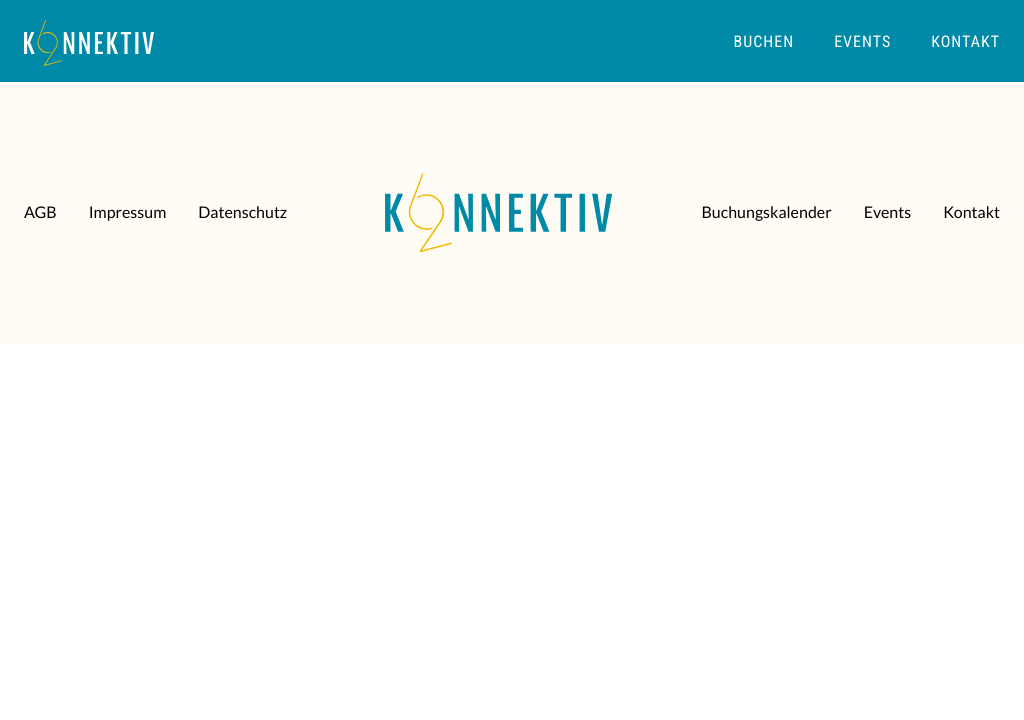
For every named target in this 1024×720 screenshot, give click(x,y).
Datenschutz (242, 212)
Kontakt (965, 41)
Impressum (128, 212)
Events (862, 41)
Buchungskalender (766, 212)
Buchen (764, 41)
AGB (40, 212)
